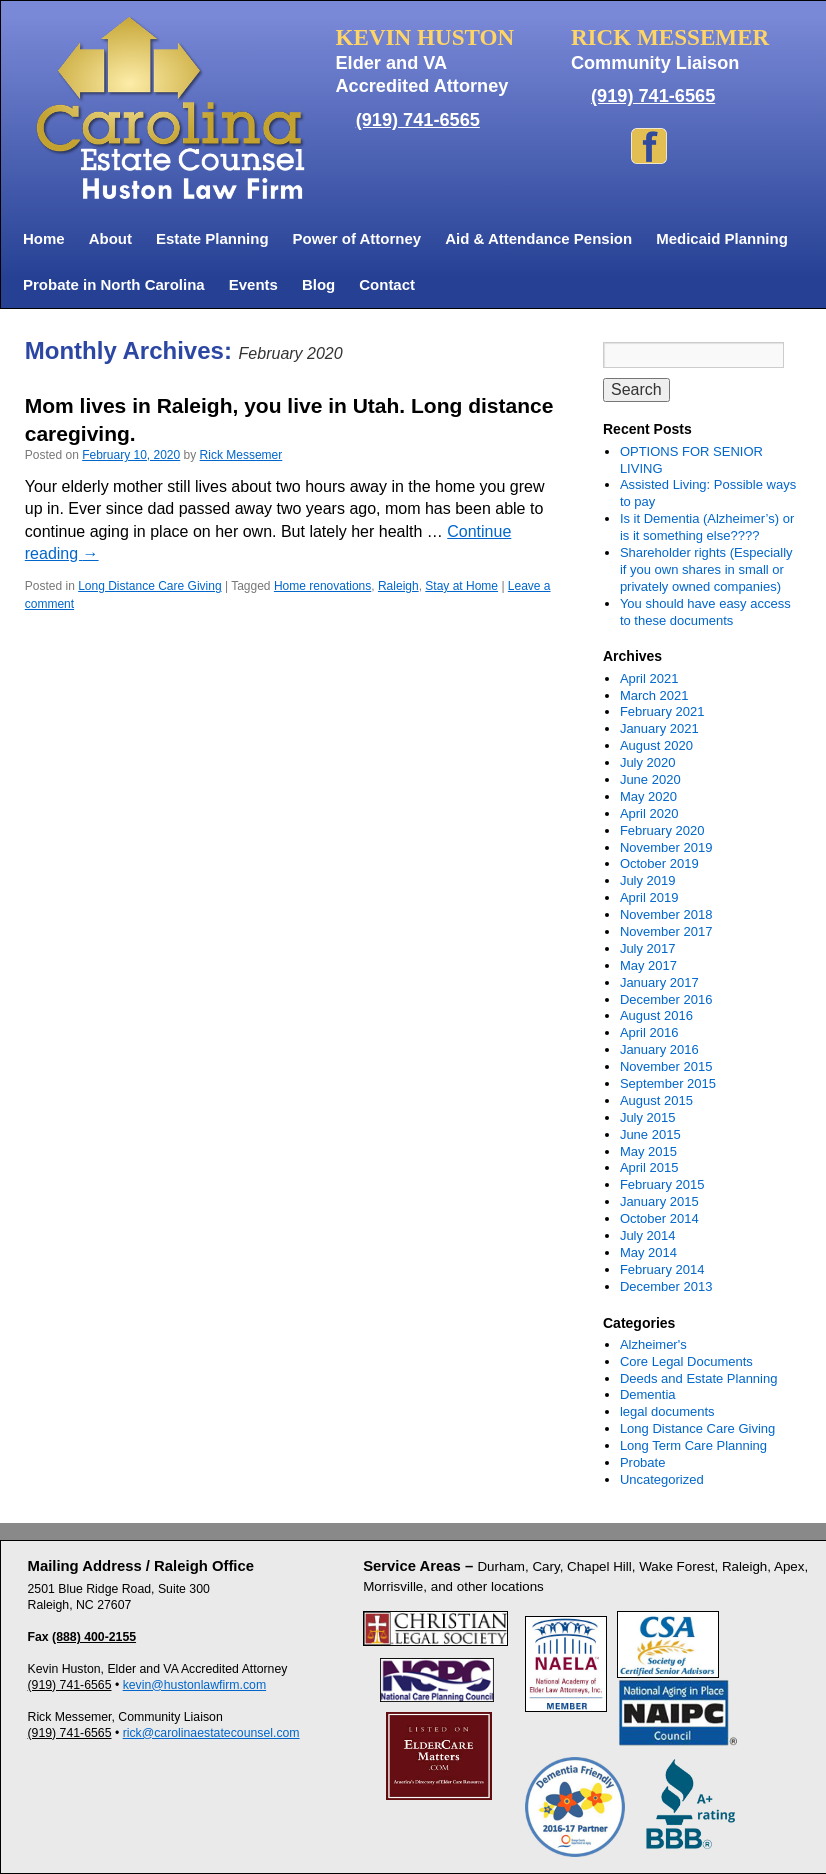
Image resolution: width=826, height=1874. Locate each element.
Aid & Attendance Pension (538, 238)
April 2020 (649, 813)
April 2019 (649, 897)
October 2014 (659, 1218)
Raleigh (398, 586)
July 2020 (648, 762)
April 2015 (649, 1167)
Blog (318, 284)
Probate (643, 1462)
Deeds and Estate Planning (699, 1378)
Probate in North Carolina (114, 284)
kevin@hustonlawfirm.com (195, 1685)
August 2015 (656, 1100)
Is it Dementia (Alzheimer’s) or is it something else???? (707, 527)
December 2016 (666, 999)
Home (44, 238)
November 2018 (666, 914)
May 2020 (648, 796)
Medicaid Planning (722, 238)
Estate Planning (212, 238)
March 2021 (654, 695)
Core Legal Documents (686, 1361)
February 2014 (662, 1269)
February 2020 (662, 830)
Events (253, 284)
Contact (387, 284)
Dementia (648, 1394)
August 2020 (656, 745)
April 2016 (649, 1032)
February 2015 (662, 1184)
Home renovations (322, 586)
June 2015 (650, 1134)
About (110, 238)
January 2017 (659, 982)
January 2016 (659, 1049)
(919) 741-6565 (418, 120)
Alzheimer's (653, 1344)
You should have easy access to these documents (705, 612)
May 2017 (648, 965)
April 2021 (649, 678)
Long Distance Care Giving (149, 586)
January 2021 (659, 728)
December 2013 (666, 1286)
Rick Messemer (241, 455)
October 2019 (659, 863)
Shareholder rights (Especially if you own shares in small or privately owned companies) (706, 569)
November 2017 (666, 931)
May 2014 (648, 1252)
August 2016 (656, 1015)
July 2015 (648, 1117)
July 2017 (648, 948)
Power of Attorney (357, 238)
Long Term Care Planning (693, 1445)
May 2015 (648, 1151)
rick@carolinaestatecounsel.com (211, 1733)
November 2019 (666, 847)
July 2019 (648, 880)
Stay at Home (461, 586)
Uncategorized (662, 1479)
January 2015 (659, 1201)
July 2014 (648, 1235)
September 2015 (668, 1083)
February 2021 (662, 711)
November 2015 (666, 1066)
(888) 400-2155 (94, 1637)
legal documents (667, 1411)
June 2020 (650, 779)
